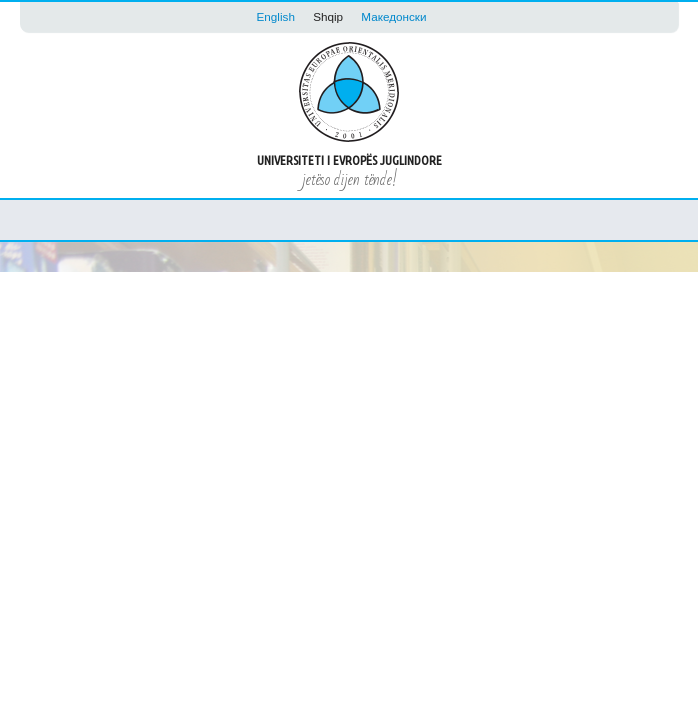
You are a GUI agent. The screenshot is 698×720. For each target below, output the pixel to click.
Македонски (393, 16)
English (276, 16)
